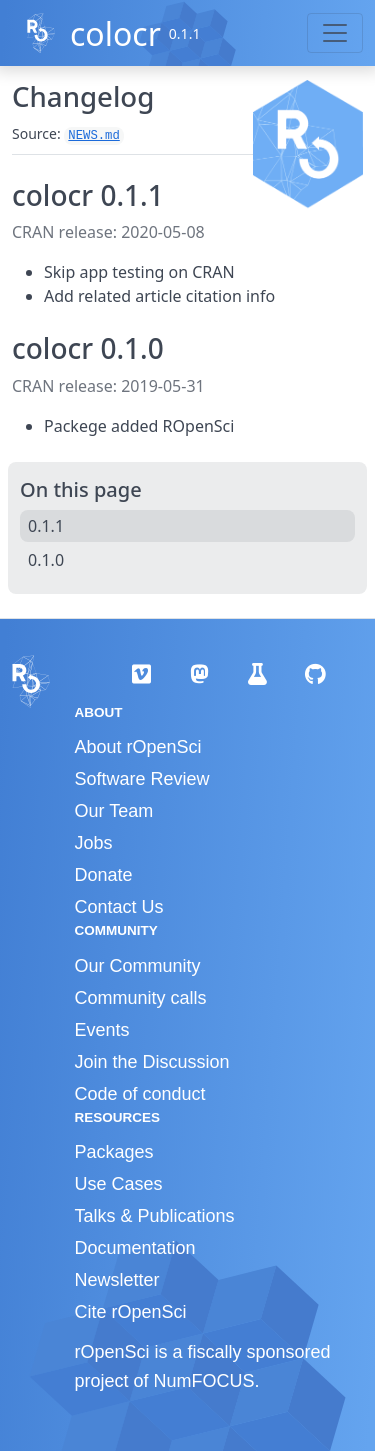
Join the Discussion (152, 1062)
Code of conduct (140, 1094)
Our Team (114, 811)
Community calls (141, 998)
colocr (115, 33)
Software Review (142, 779)
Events (102, 1030)
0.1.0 (46, 560)
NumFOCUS (204, 1381)
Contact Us (119, 907)
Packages (114, 1152)
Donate (104, 875)
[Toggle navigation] (335, 33)
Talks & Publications (155, 1216)
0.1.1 (46, 526)
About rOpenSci (138, 747)
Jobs (94, 843)
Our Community (138, 966)
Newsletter (117, 1280)
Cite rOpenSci (131, 1312)
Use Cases (119, 1184)
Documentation (135, 1248)
